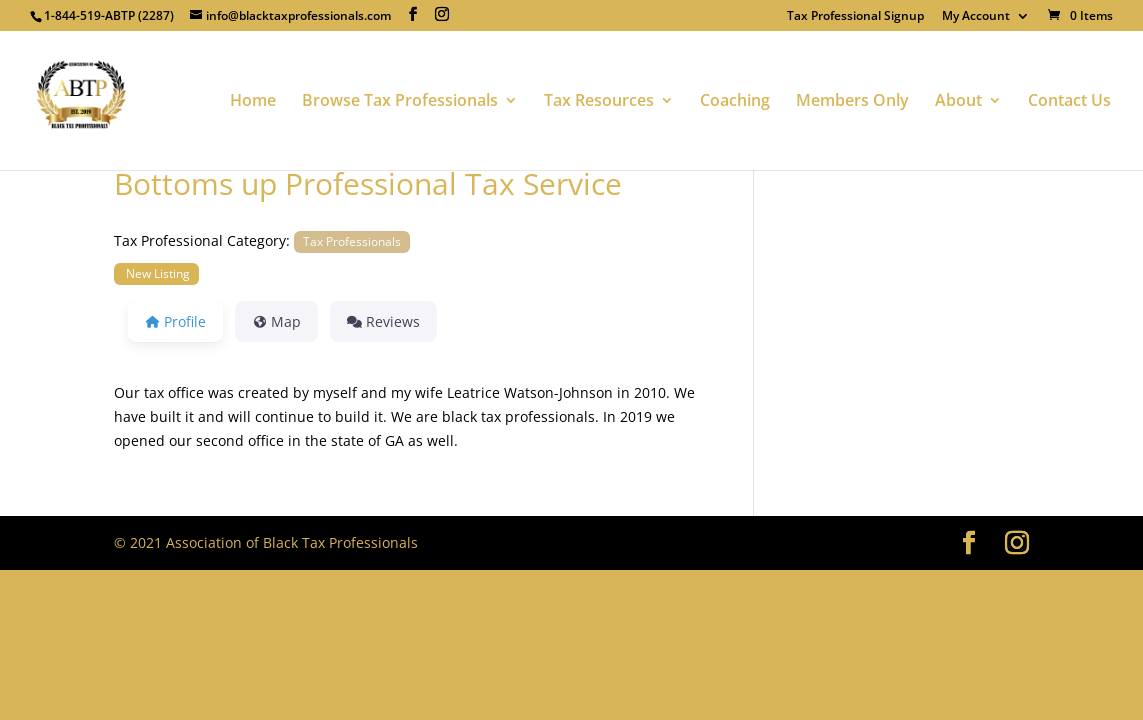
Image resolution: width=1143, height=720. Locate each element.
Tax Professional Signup (855, 17)
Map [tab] (276, 321)
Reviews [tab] (383, 321)
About (958, 102)
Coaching (735, 102)
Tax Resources (599, 102)
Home (253, 102)
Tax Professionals (352, 241)
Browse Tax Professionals (400, 102)
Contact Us (1069, 102)
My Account (976, 17)
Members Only (852, 102)
